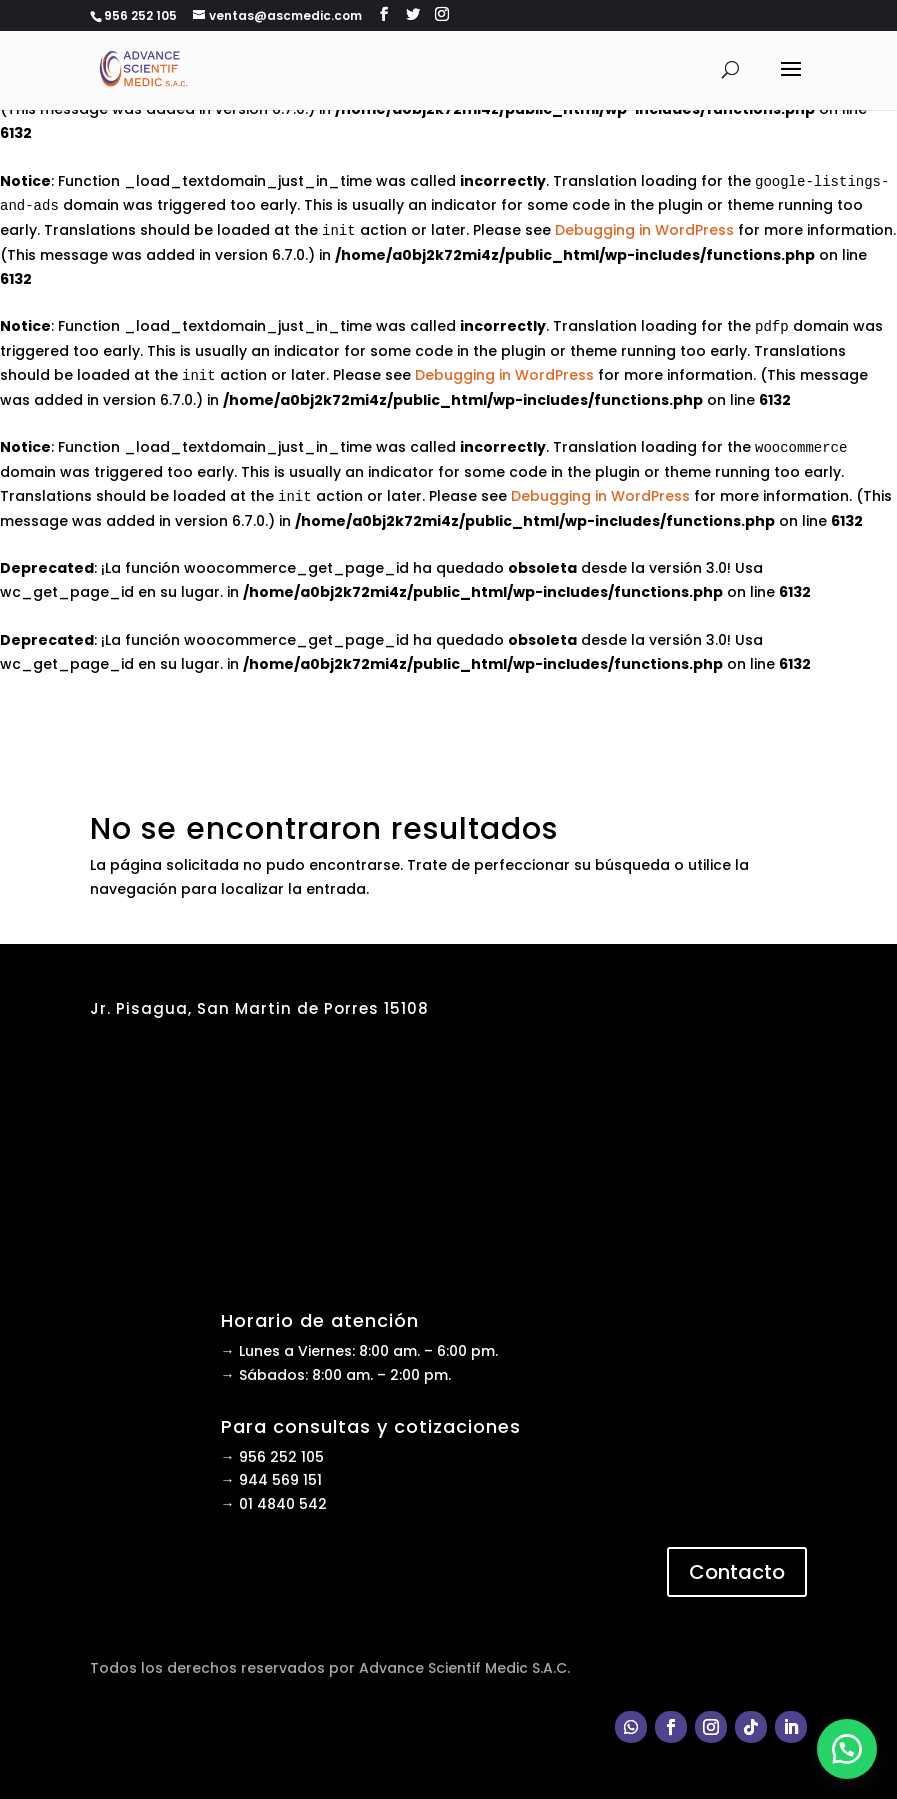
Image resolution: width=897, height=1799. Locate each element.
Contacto (737, 1572)
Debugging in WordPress (644, 230)
